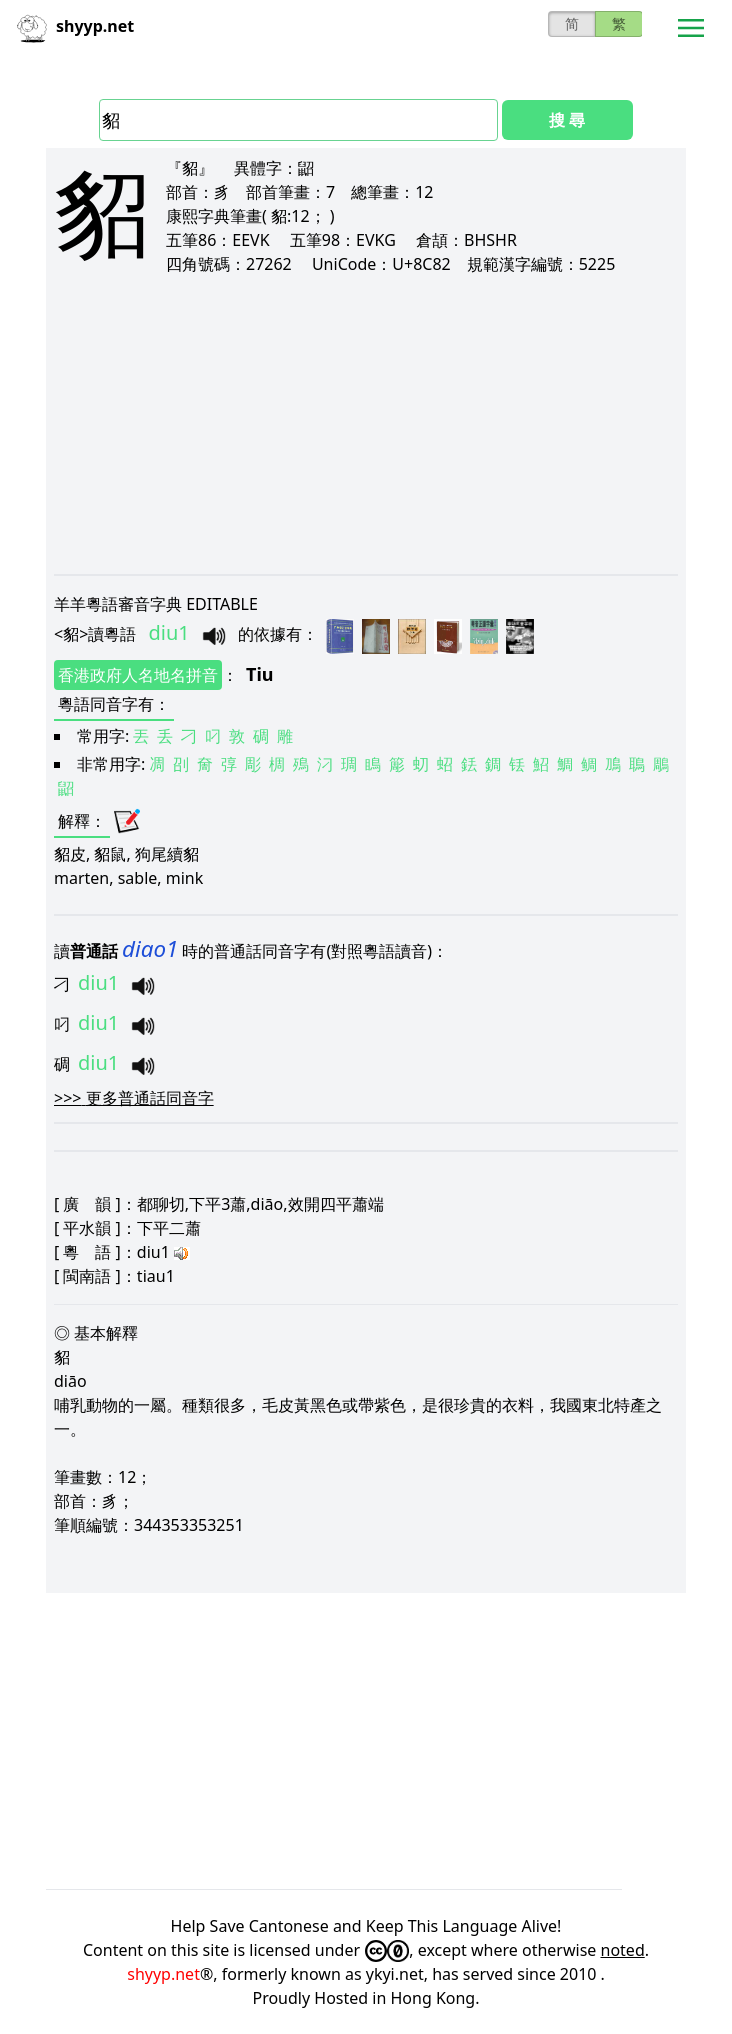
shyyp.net (163, 1974)
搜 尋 (567, 120)
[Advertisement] (366, 424)
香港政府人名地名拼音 (138, 675)
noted (623, 1950)
